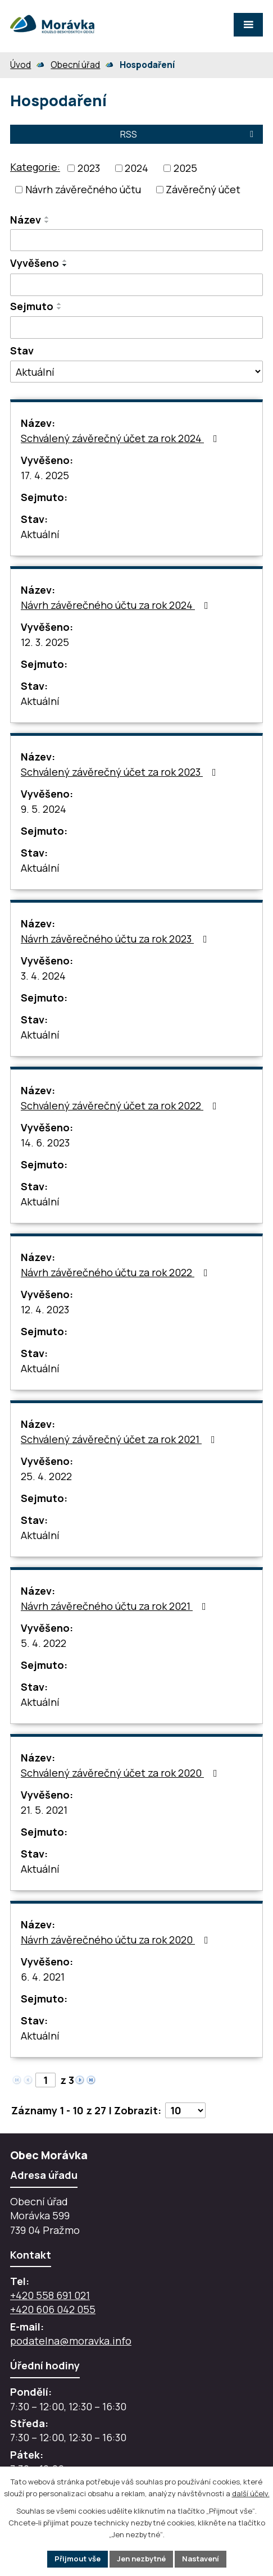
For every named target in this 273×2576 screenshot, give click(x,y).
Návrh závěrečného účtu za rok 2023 (116, 938)
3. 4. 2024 (43, 975)
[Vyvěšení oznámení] (136, 285)
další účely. (251, 2493)
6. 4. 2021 (43, 1976)
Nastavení (200, 2559)
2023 (89, 168)
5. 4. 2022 (43, 1643)
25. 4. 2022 (46, 1476)
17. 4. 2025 (45, 475)
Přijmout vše (77, 2559)
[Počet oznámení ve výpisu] (185, 2110)
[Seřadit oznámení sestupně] (47, 222)
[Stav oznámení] (136, 372)
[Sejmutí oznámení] (136, 327)
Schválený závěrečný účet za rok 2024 (121, 438)
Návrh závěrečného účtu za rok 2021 (116, 1606)
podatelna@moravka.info (70, 2340)
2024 (136, 168)
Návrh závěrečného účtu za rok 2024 (117, 605)
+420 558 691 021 (50, 2295)
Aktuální (40, 534)
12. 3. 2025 (45, 642)
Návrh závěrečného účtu (83, 189)
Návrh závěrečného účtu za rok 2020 (117, 1939)
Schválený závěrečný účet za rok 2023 (121, 772)
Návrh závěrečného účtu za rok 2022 (116, 1272)
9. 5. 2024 (43, 809)
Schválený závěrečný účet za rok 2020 (121, 1772)
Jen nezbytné (141, 2559)
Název (25, 219)
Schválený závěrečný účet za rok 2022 (121, 1105)
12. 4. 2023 (45, 1309)
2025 (185, 168)
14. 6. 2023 (45, 1142)
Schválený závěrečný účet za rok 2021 (120, 1439)
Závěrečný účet (203, 189)
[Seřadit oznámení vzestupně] (47, 217)
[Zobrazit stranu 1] (45, 2080)
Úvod (20, 65)
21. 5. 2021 (44, 1810)
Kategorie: (35, 167)
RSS (188, 134)
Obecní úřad (75, 65)
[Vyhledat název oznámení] (136, 240)
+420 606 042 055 (52, 2309)
